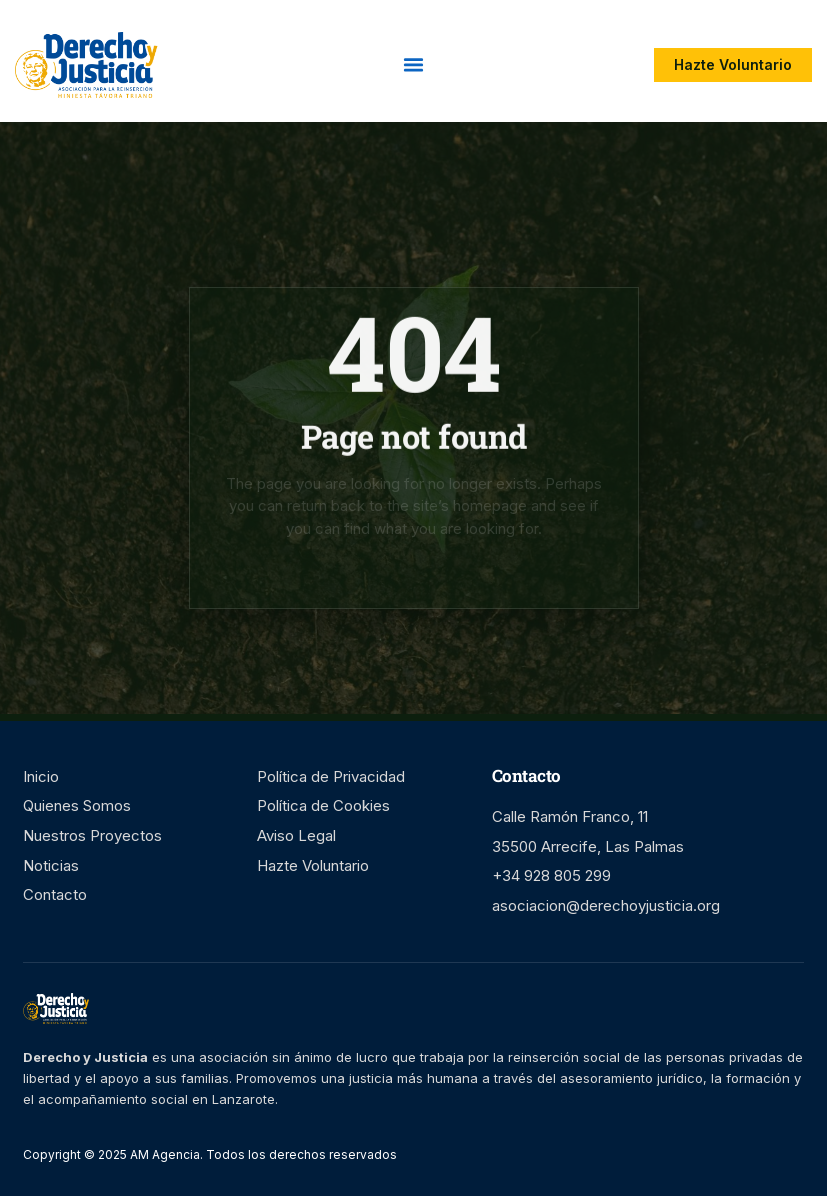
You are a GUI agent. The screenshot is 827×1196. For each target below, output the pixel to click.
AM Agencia (163, 1154)
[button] (414, 65)
